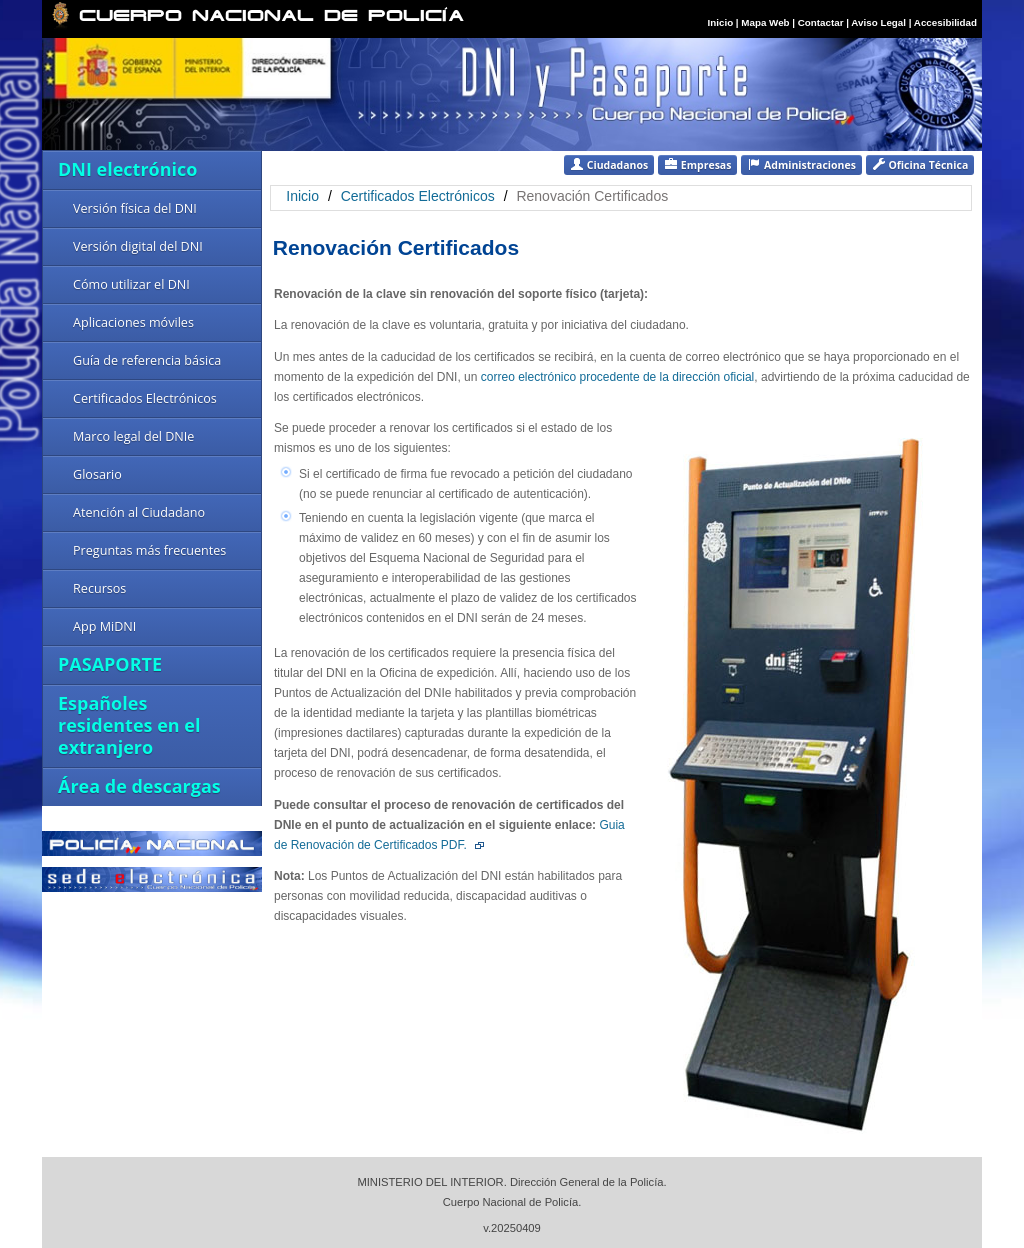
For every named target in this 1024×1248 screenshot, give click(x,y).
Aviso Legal (879, 22)
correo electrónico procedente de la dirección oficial (618, 377)
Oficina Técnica (920, 164)
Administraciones (801, 164)
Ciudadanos (609, 164)
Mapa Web (765, 22)
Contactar (821, 22)
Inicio (721, 22)
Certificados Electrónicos (420, 196)
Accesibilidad (945, 22)
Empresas (697, 164)
